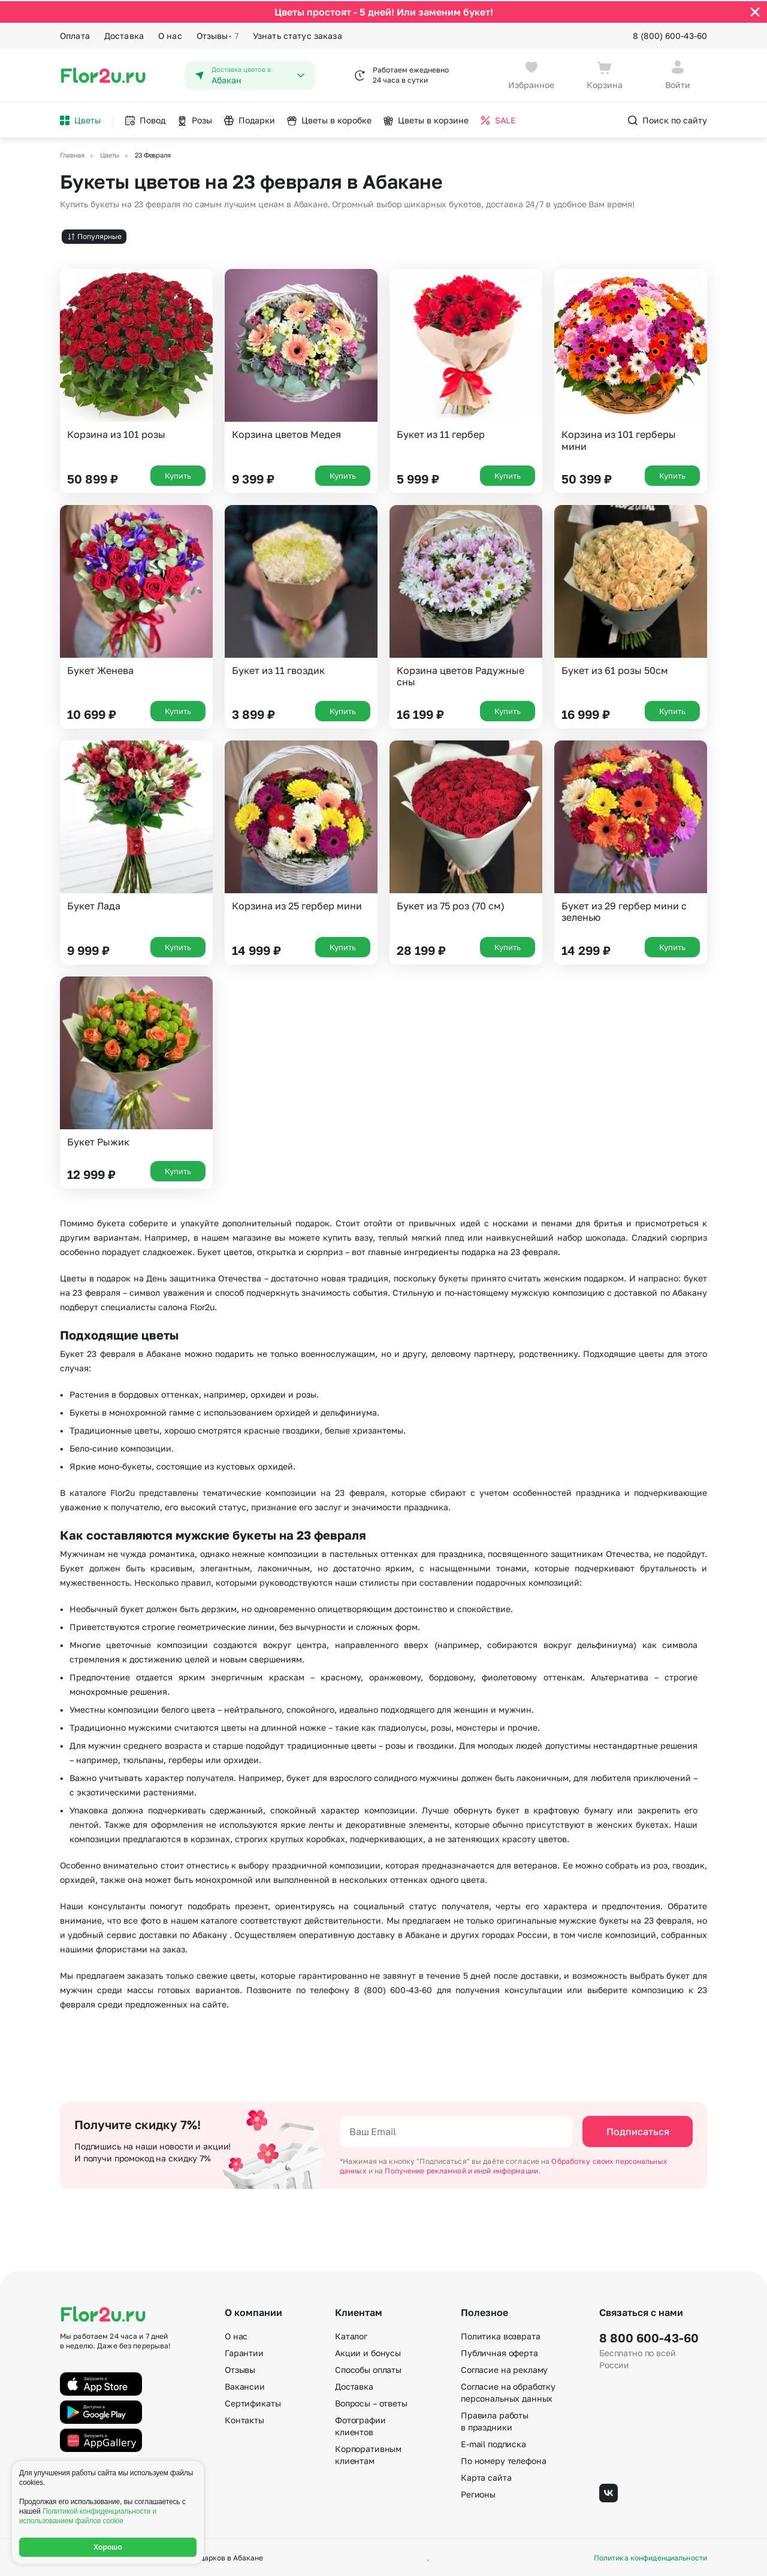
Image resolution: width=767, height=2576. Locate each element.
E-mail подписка (493, 2443)
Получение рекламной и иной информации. (462, 2169)
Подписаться (637, 2130)
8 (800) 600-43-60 (670, 34)
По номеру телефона (503, 2459)
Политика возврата (500, 2335)
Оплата (75, 34)
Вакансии (245, 2385)
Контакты (244, 2419)
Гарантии (244, 2352)
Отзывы (217, 35)
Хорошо (107, 2547)
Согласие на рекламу (504, 2368)
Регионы (478, 2493)
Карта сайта (486, 2476)
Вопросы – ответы (371, 2402)
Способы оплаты (368, 2368)
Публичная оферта (499, 2352)
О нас (170, 34)
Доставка (124, 34)
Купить (178, 474)
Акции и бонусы (368, 2352)
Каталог (351, 2335)
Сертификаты (252, 2402)
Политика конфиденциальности (650, 2556)
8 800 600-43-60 (649, 2336)
